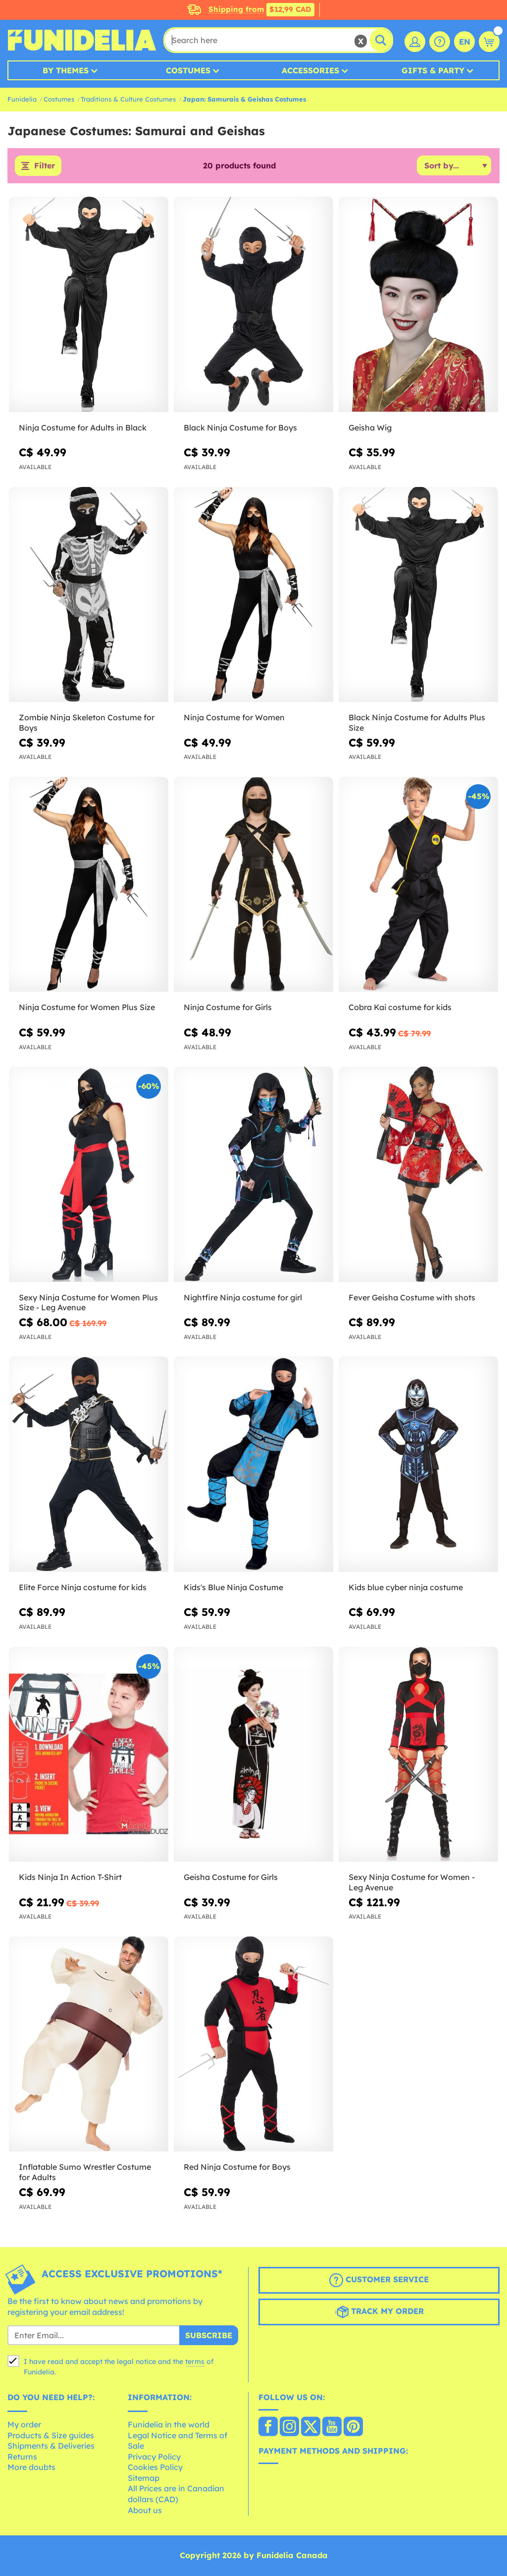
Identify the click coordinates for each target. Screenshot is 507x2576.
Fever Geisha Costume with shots (412, 1297)
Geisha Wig (370, 427)
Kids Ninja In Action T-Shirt (70, 1877)
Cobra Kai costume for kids (400, 1008)
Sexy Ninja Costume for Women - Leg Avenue (412, 1882)
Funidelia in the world (168, 2424)
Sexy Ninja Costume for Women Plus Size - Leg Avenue (88, 1302)
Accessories (310, 70)
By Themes (66, 70)
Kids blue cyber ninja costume (406, 1587)
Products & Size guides (50, 2435)
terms (194, 2362)
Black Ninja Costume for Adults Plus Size (417, 723)
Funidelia (22, 99)
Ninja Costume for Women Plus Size (87, 1008)
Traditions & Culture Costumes (128, 99)
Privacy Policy (154, 2457)
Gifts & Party (433, 70)
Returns (22, 2457)
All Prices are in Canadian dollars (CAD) (176, 2494)
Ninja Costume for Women (234, 718)
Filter (44, 166)
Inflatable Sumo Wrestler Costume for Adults (85, 2172)
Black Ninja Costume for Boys (240, 427)
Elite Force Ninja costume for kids (83, 1587)
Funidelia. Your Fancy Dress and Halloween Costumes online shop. (81, 40)
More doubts (31, 2467)
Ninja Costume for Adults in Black (83, 427)
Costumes (188, 70)
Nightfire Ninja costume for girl (243, 1297)
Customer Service (379, 2281)
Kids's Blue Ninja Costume (233, 1587)
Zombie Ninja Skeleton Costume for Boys (86, 723)
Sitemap (143, 2478)
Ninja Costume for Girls (228, 1008)
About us (145, 2510)
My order (24, 2424)
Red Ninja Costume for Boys (237, 2167)
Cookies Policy (155, 2467)
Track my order (379, 2312)
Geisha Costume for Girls (231, 1877)
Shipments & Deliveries (51, 2446)
